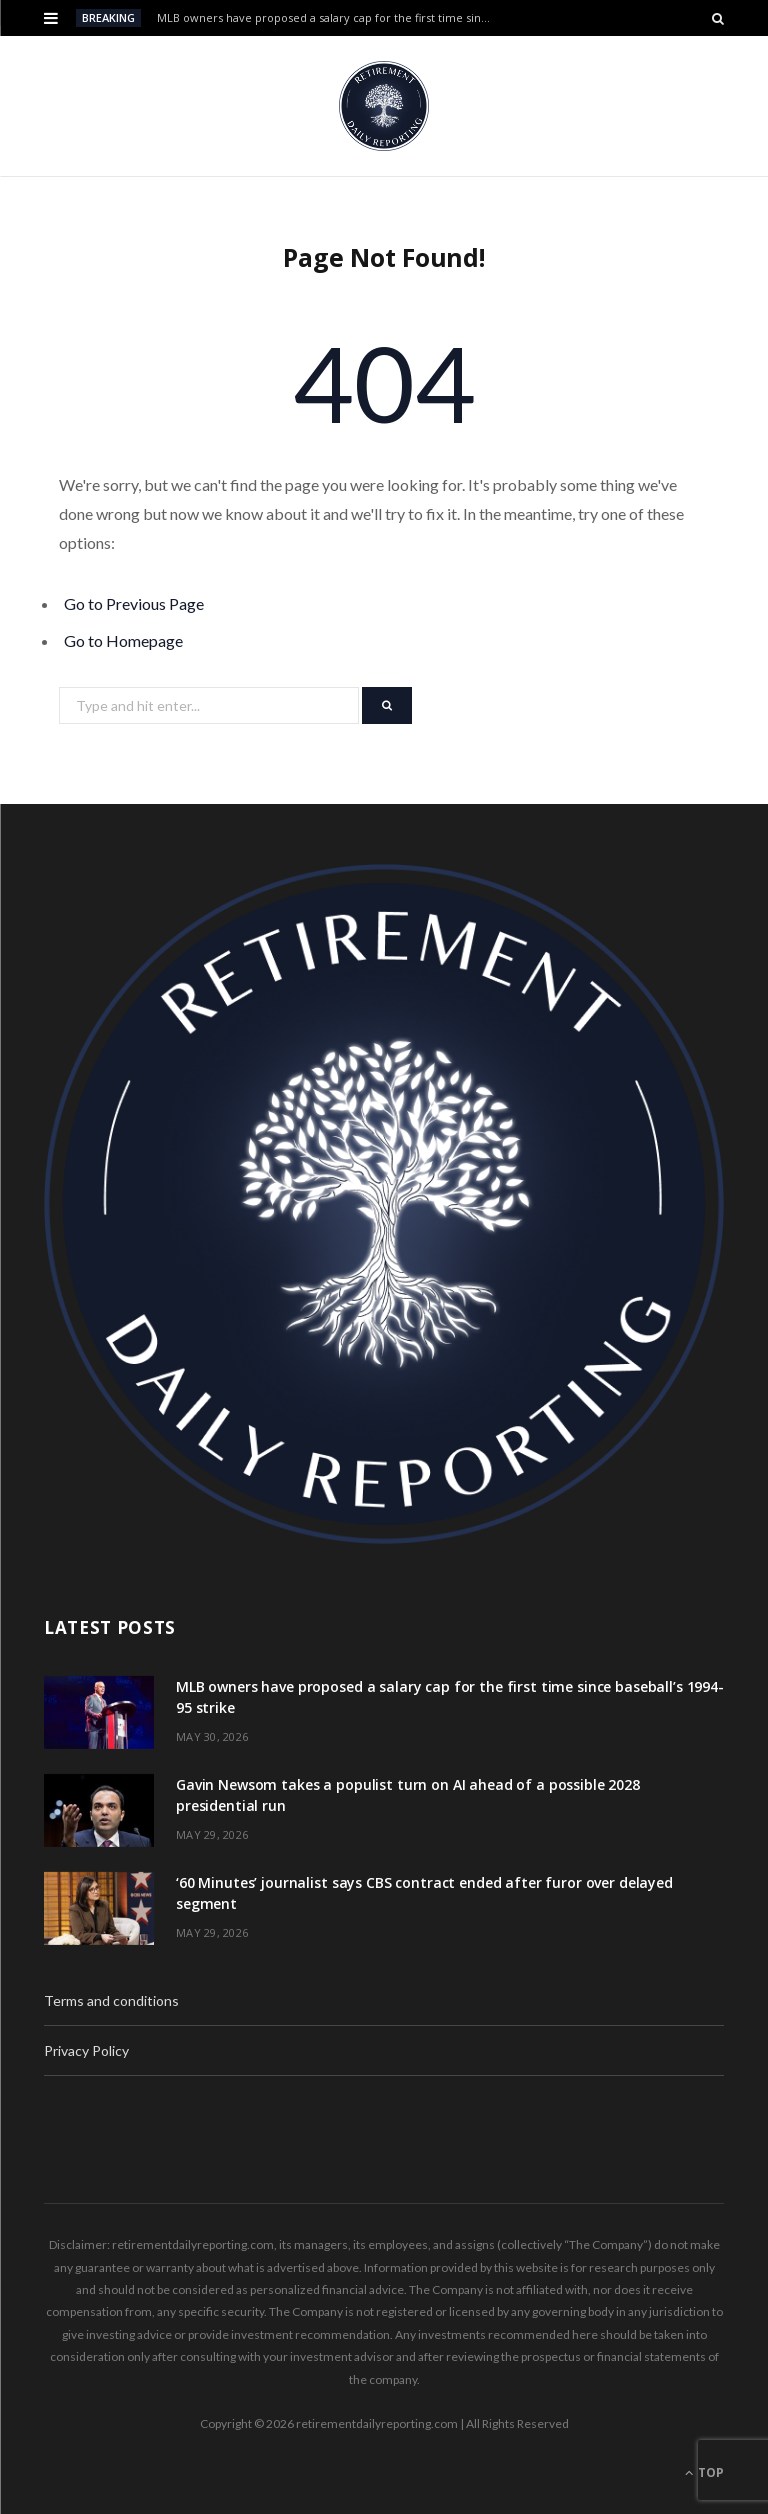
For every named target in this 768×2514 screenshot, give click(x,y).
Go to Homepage (123, 640)
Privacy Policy (86, 2050)
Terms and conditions (111, 2000)
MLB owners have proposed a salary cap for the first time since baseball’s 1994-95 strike (330, 18)
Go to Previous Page (134, 603)
